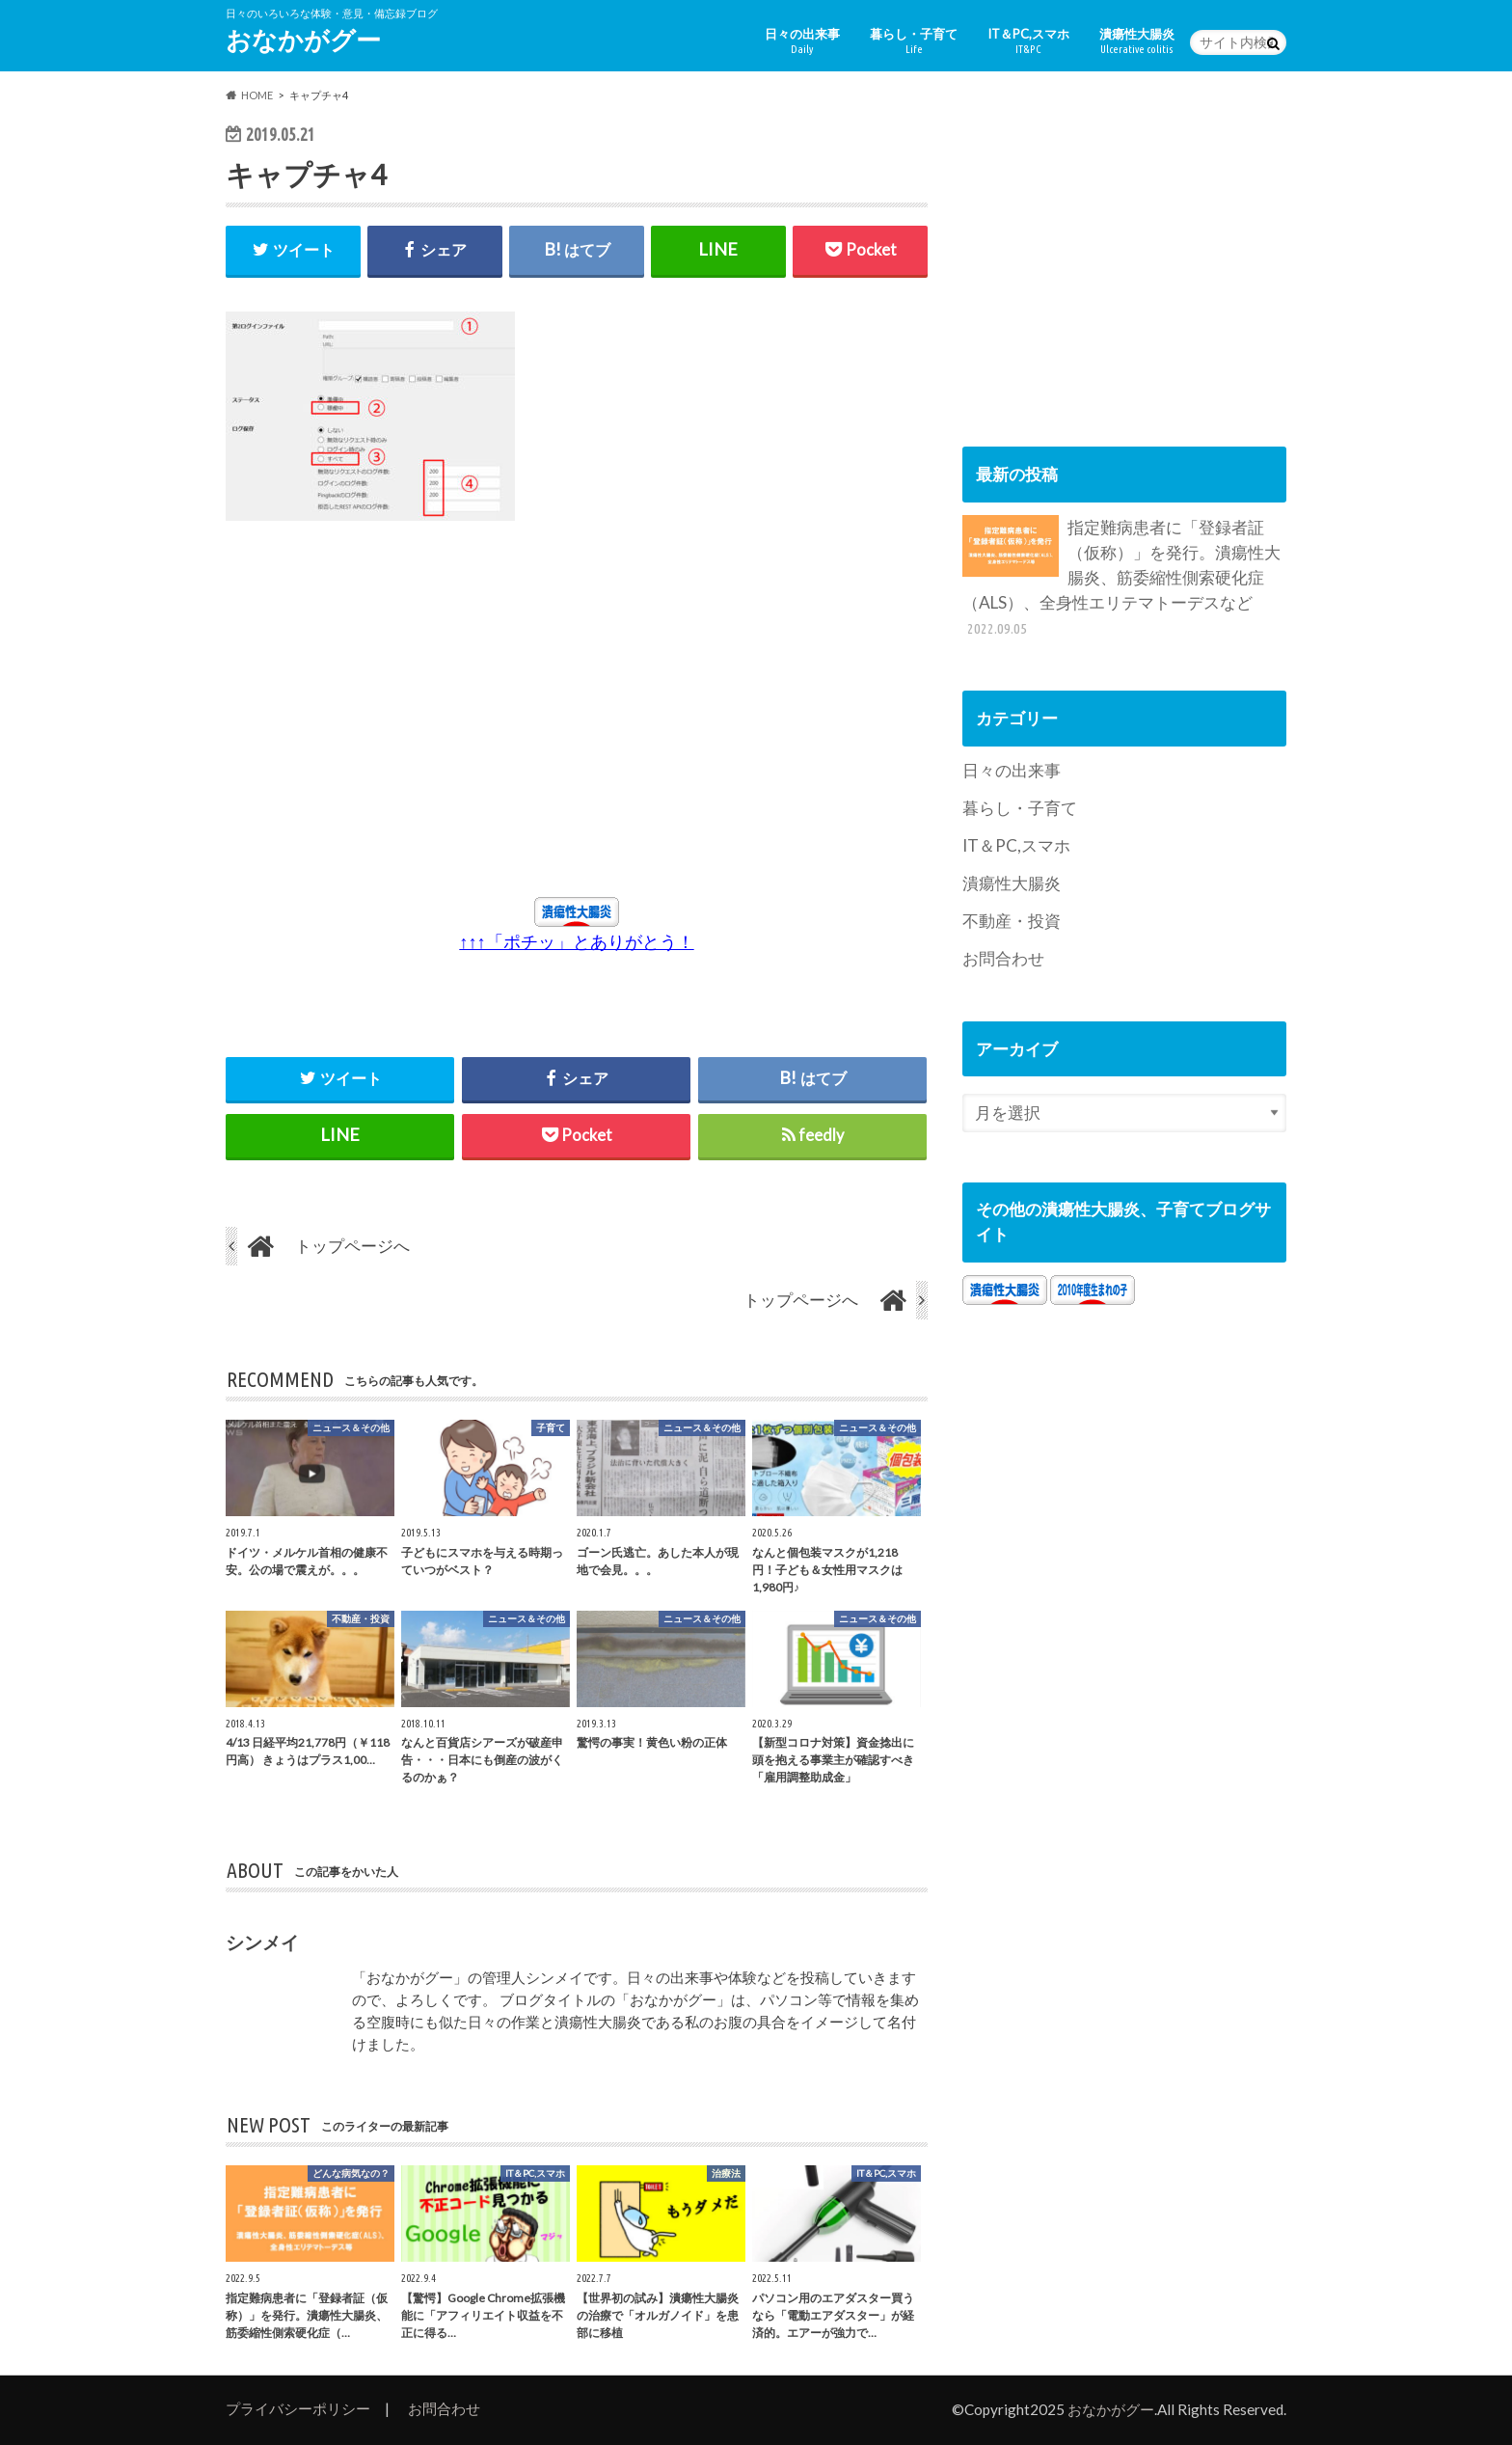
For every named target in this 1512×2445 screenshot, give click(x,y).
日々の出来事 (802, 41)
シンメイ (262, 1943)
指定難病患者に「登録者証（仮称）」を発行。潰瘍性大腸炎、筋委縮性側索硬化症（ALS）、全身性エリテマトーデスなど (1121, 577)
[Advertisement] (403, 719)
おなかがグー (303, 39)
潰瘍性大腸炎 (1136, 41)
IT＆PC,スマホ (1028, 41)
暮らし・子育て (914, 41)
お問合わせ (1003, 958)
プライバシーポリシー (298, 2408)
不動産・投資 (1011, 920)
